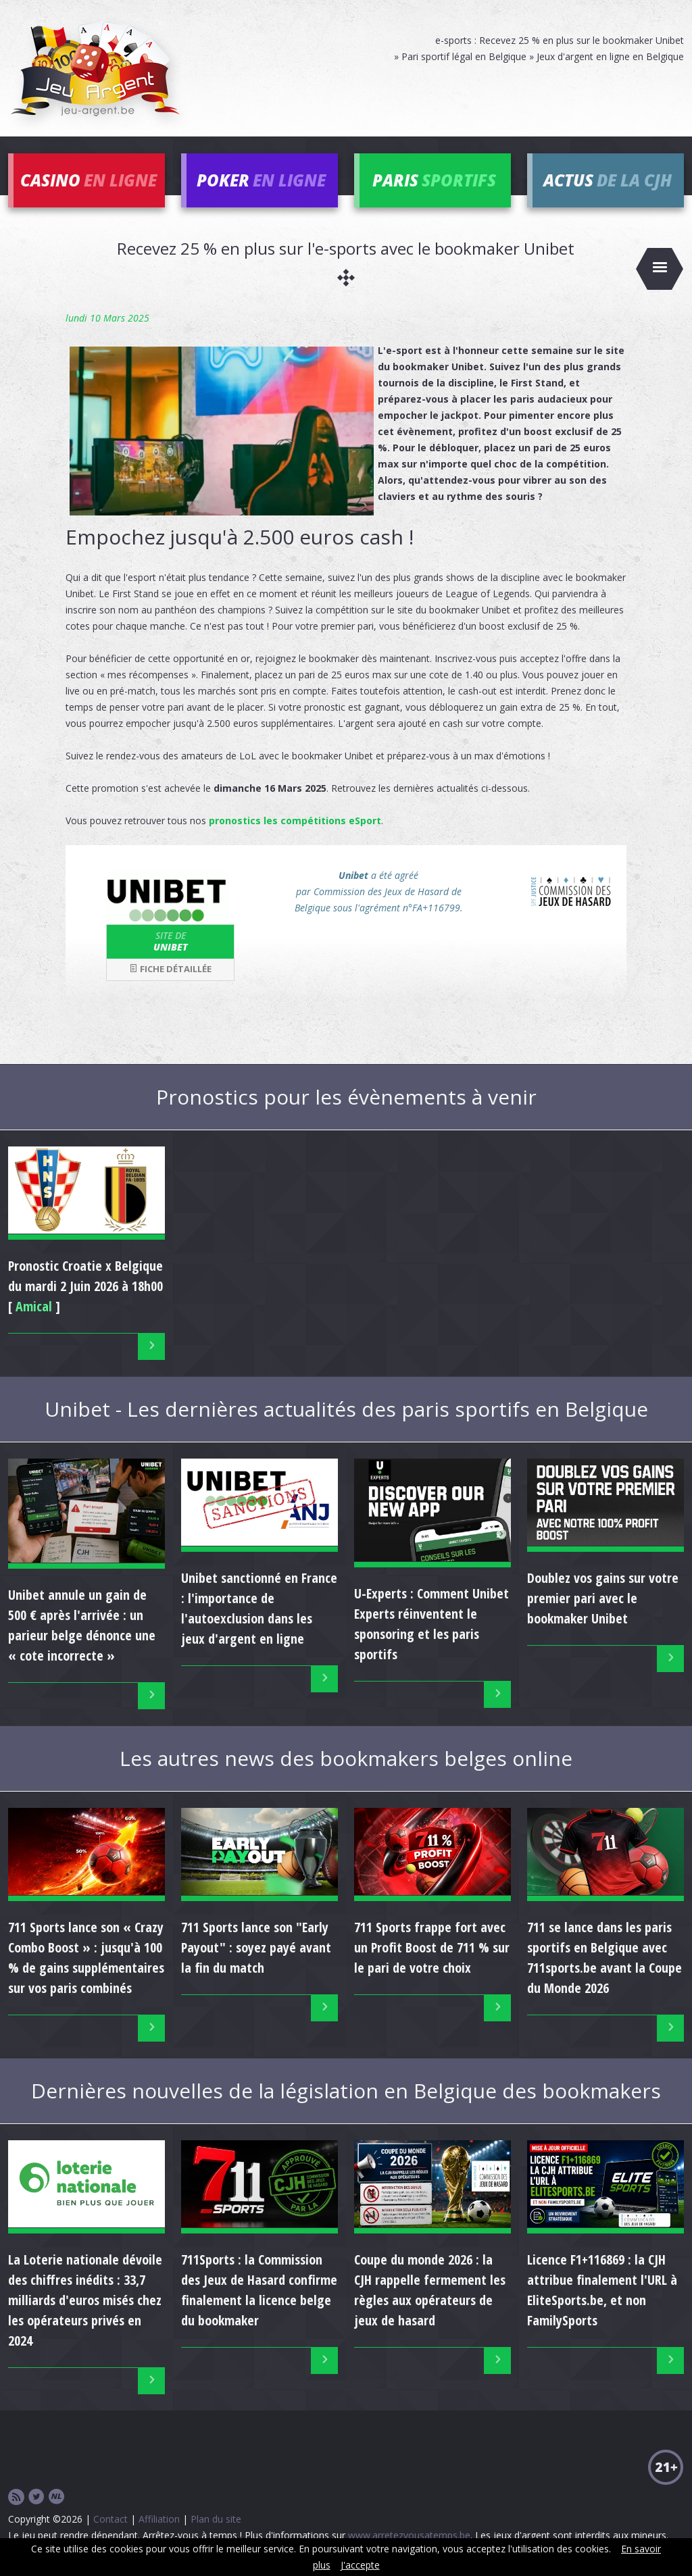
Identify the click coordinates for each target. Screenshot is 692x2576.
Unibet (170, 941)
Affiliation (159, 2518)
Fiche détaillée (170, 969)
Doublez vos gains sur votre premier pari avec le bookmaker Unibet (602, 1598)
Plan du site (216, 2518)
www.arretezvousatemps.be (409, 2535)
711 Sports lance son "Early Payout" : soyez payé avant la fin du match (256, 1947)
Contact (110, 2518)
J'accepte (360, 2564)
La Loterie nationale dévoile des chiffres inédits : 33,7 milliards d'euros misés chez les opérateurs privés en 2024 (85, 2300)
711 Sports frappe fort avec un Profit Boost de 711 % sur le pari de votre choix (432, 1947)
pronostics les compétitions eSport (295, 820)
